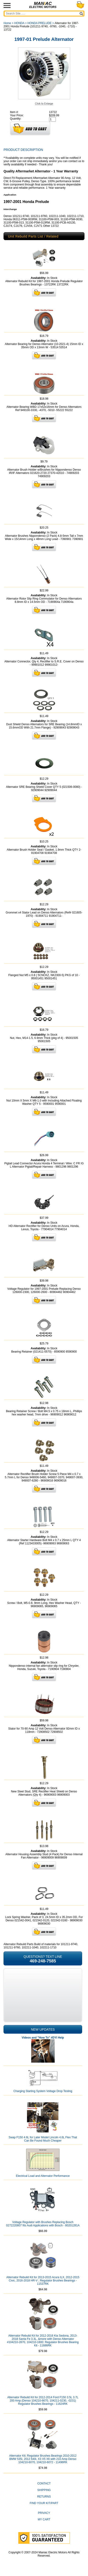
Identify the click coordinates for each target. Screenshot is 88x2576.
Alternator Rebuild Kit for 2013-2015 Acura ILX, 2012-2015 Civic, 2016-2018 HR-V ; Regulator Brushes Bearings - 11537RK (42, 2280)
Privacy (44, 2513)
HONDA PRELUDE (39, 23)
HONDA (19, 23)
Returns (44, 2496)
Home (7, 23)
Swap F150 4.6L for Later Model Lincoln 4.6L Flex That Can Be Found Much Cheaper (43, 2139)
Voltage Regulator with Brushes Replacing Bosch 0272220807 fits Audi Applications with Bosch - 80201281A (43, 2224)
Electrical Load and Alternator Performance (43, 2176)
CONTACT (44, 2483)
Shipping (44, 2490)
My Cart (44, 2519)
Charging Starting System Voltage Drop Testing (42, 2091)
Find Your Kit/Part (44, 2503)
